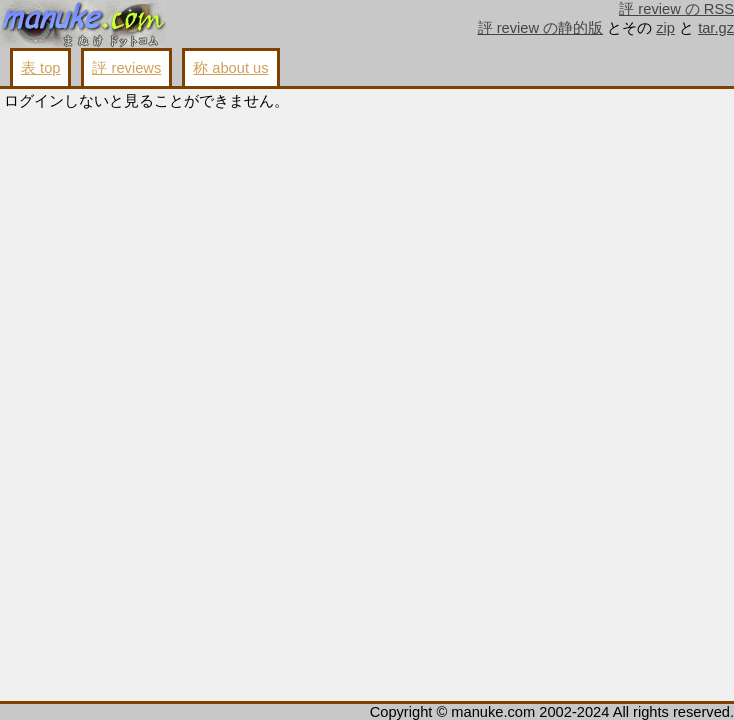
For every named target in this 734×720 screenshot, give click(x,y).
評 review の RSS (676, 9)
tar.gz (716, 28)
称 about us (230, 68)
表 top (40, 68)
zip (665, 28)
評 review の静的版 (541, 28)
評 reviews (126, 68)
